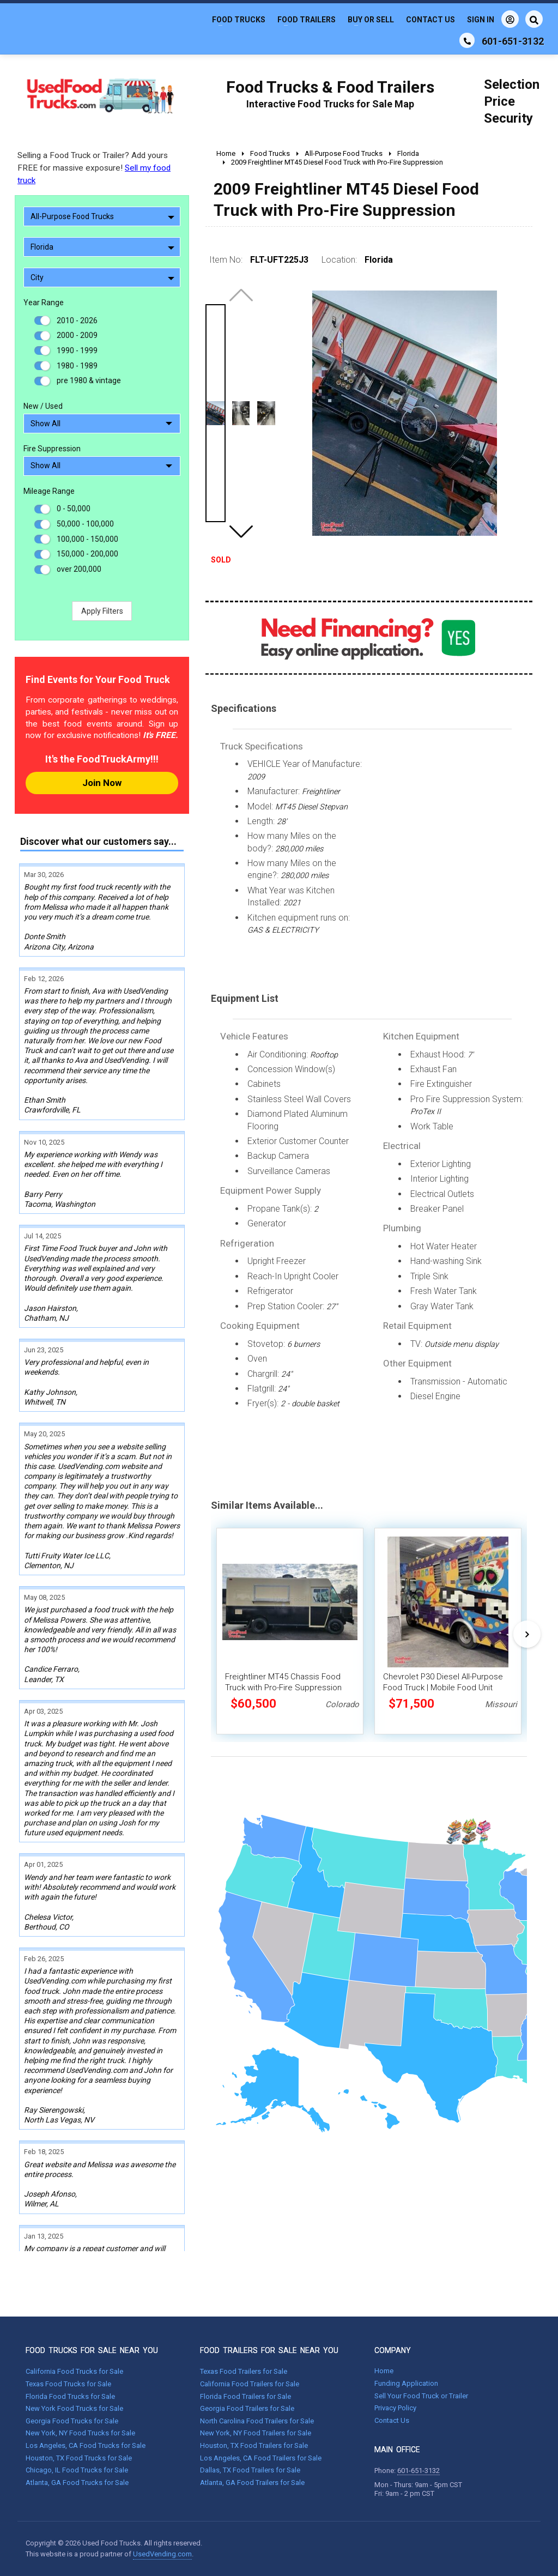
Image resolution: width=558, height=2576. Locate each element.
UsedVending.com (162, 2554)
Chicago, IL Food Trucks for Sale (77, 2470)
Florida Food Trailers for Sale (245, 2396)
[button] (240, 531)
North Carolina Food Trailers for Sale (257, 2421)
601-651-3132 (418, 2470)
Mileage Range (49, 491)
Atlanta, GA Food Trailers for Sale (252, 2482)
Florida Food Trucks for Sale (70, 2396)
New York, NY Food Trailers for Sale (255, 2433)
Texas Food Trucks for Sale (68, 2384)
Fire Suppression (52, 448)
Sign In (493, 19)
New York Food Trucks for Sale (74, 2408)
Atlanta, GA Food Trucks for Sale (77, 2482)
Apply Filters (102, 611)
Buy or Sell (371, 19)
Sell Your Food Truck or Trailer (421, 2396)
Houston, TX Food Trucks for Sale (79, 2458)
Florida (102, 247)
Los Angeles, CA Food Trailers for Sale (261, 2458)
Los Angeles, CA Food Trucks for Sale (85, 2445)
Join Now (102, 782)
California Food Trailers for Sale (249, 2384)
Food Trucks (238, 19)
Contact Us (430, 19)
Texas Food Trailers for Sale (243, 2371)
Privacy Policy (395, 2408)
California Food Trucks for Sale (74, 2371)
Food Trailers (306, 19)
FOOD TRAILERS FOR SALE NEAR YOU (269, 2350)
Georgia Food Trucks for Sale (72, 2421)
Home (383, 2371)
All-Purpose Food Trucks (102, 216)
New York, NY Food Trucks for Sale (80, 2433)
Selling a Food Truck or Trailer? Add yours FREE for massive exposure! (94, 167)
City (102, 277)
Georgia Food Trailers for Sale (247, 2408)
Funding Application (406, 2383)
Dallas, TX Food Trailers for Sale (250, 2470)
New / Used (43, 406)
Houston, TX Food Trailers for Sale (254, 2445)
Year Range (43, 302)
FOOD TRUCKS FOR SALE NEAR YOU (92, 2350)
